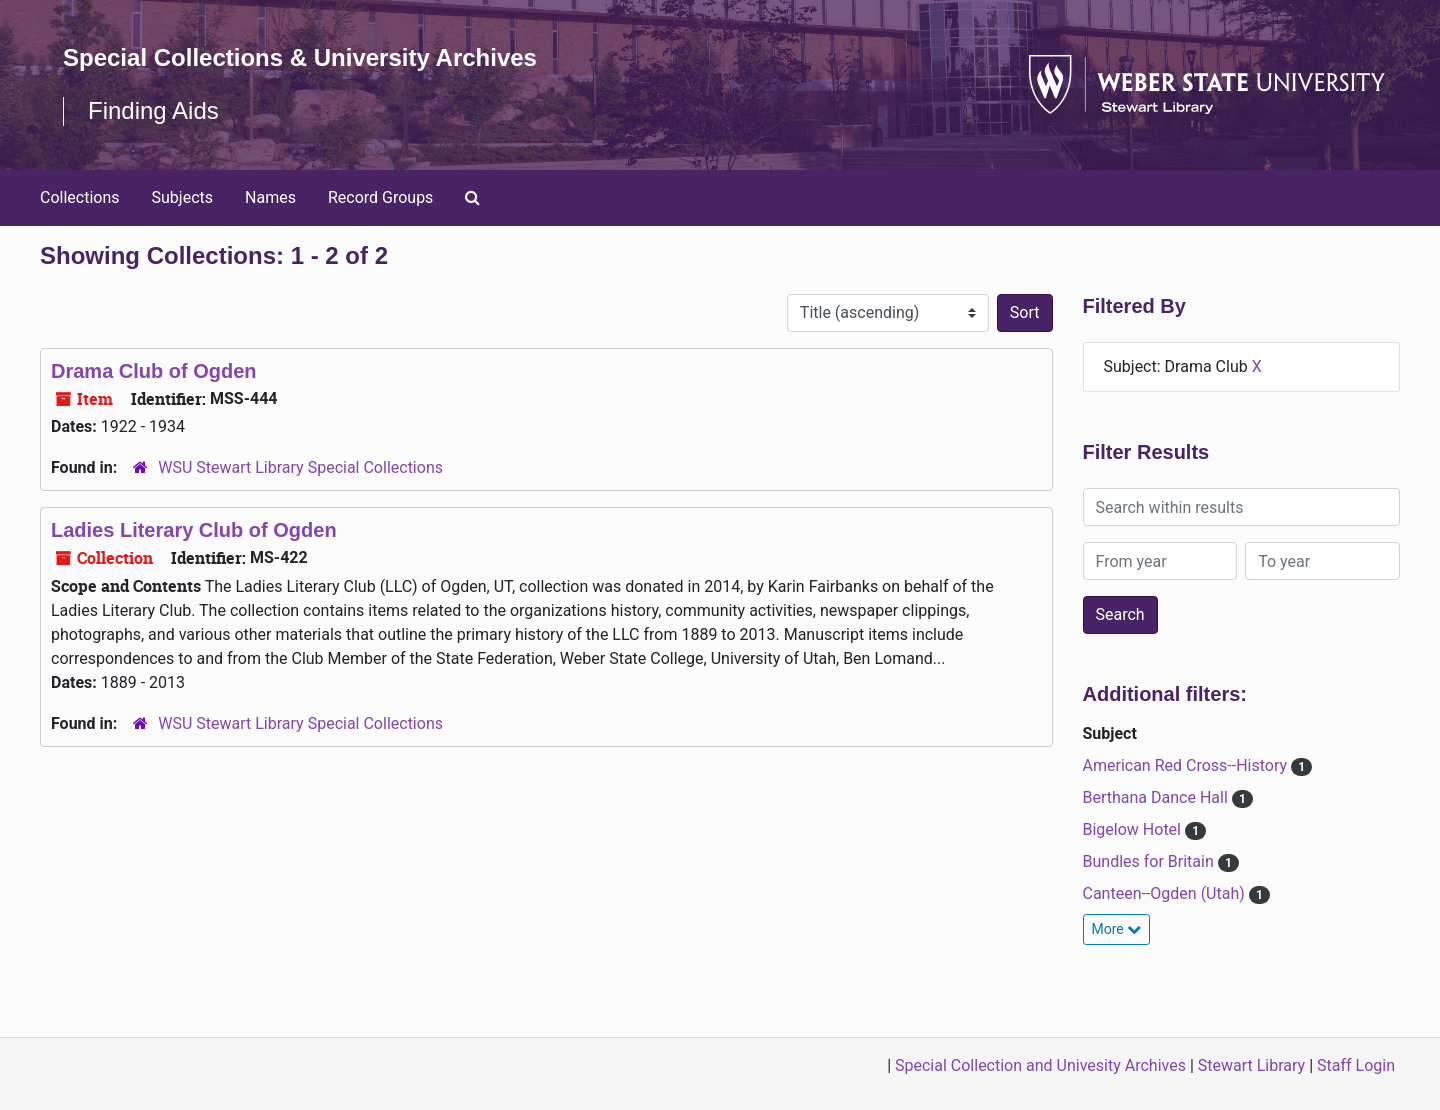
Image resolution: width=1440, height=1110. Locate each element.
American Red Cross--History (1187, 765)
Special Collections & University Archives (300, 57)
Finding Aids (153, 110)
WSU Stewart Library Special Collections (300, 467)
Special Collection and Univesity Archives (1040, 1065)
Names (270, 197)
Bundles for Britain (1150, 861)
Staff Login (1356, 1065)
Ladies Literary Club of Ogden (194, 530)
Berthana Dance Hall (1157, 797)
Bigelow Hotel (1134, 829)
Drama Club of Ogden (154, 371)
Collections (80, 197)
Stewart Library (1251, 1065)
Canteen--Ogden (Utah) (1166, 893)
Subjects (182, 197)
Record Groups (380, 197)
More (1117, 929)
